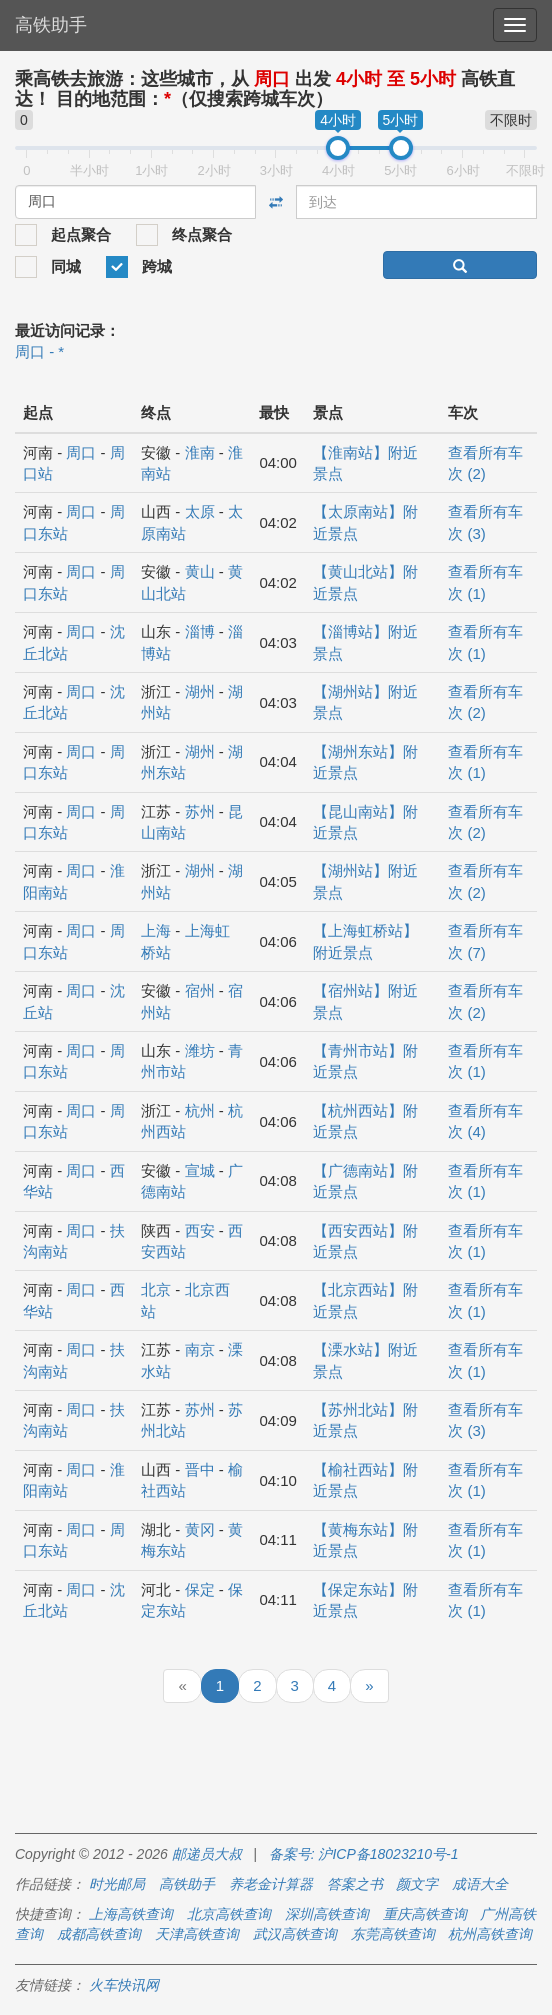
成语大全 (480, 1884)
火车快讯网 (124, 1985)
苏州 (200, 811)
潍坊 (200, 1050)
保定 (200, 1589)
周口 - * (39, 351)
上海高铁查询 (131, 1914)
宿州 (200, 990)
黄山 (200, 571)
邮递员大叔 (207, 1854)
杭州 (200, 1110)
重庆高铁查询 (425, 1914)
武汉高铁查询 (295, 1934)
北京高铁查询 (229, 1914)
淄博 (200, 631)
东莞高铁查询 (393, 1934)
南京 (200, 1349)
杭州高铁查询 (490, 1934)
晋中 (200, 1469)
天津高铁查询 (197, 1934)
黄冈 (200, 1529)
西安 (200, 1230)
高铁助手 (51, 25)
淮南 (200, 452)
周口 (81, 452)
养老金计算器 (271, 1884)
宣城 (200, 1170)
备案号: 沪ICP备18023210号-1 (364, 1854)
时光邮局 (117, 1884)
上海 (156, 930)
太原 (200, 511)
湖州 (200, 691)
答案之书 (355, 1884)
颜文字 (417, 1884)
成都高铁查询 (99, 1934)
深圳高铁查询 (327, 1914)
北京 (156, 1289)
